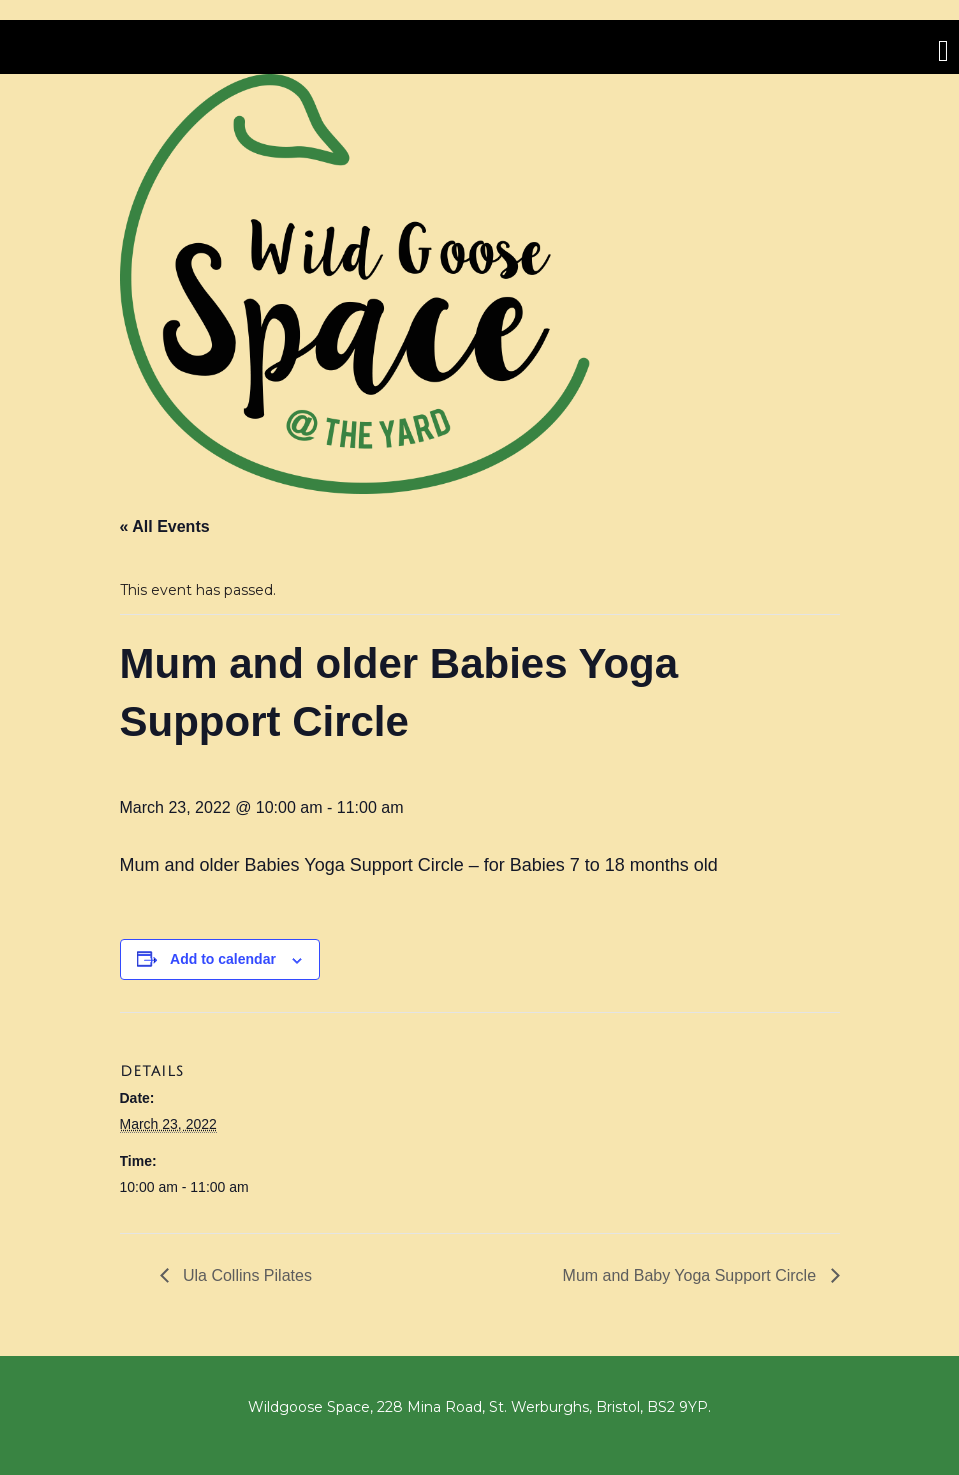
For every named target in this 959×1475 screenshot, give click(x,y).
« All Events (165, 526)
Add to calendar (223, 959)
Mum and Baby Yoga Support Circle (692, 1275)
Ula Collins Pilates (245, 1275)
